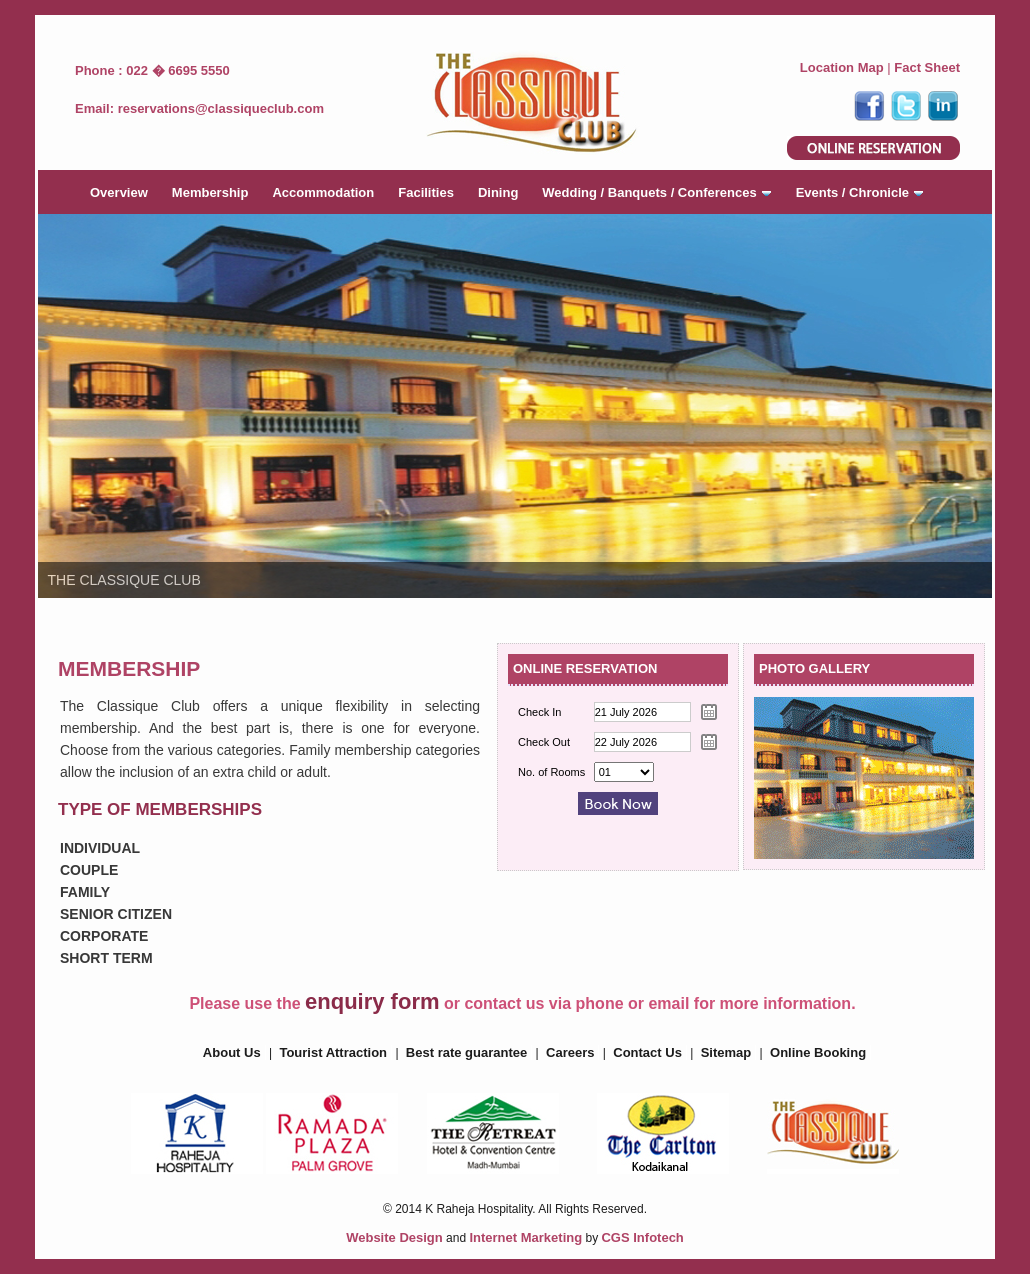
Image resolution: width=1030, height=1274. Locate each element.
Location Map (842, 67)
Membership (210, 192)
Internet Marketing (525, 1237)
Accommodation (323, 192)
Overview (119, 192)
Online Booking (818, 1052)
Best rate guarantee (466, 1052)
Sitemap (726, 1052)
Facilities (426, 192)
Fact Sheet (927, 67)
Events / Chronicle (860, 192)
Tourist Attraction (333, 1052)
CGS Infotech (642, 1237)
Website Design (394, 1237)
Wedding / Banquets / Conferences (656, 192)
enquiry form (372, 1001)
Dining (498, 192)
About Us (232, 1052)
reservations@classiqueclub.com (221, 108)
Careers (570, 1052)
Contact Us (647, 1052)
